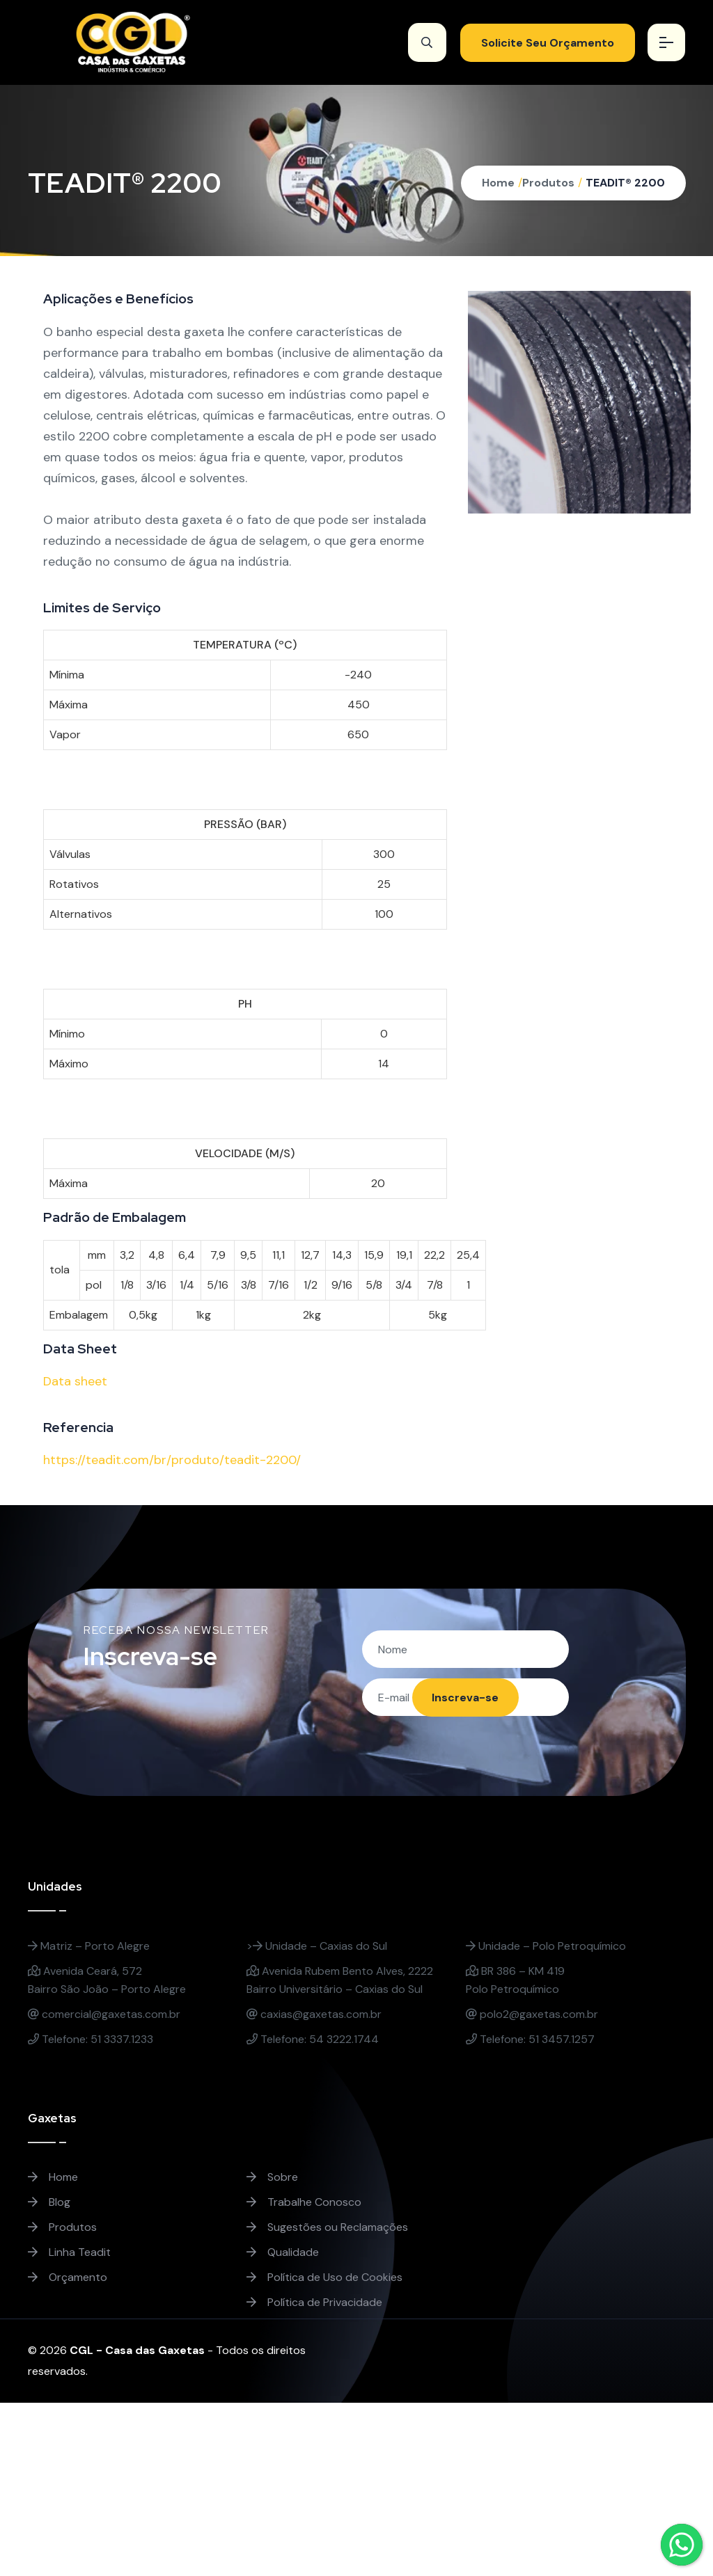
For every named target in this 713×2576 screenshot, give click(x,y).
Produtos (548, 182)
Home (498, 182)
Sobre (272, 2177)
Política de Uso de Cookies (324, 2278)
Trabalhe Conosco (303, 2202)
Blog (49, 2202)
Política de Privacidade (314, 2303)
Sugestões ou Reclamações (327, 2227)
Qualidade (282, 2252)
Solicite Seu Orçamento (545, 42)
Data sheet (75, 1381)
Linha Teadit (69, 2252)
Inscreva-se (464, 1698)
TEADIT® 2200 (625, 182)
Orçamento (67, 2278)
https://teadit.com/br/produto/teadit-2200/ (172, 1460)
